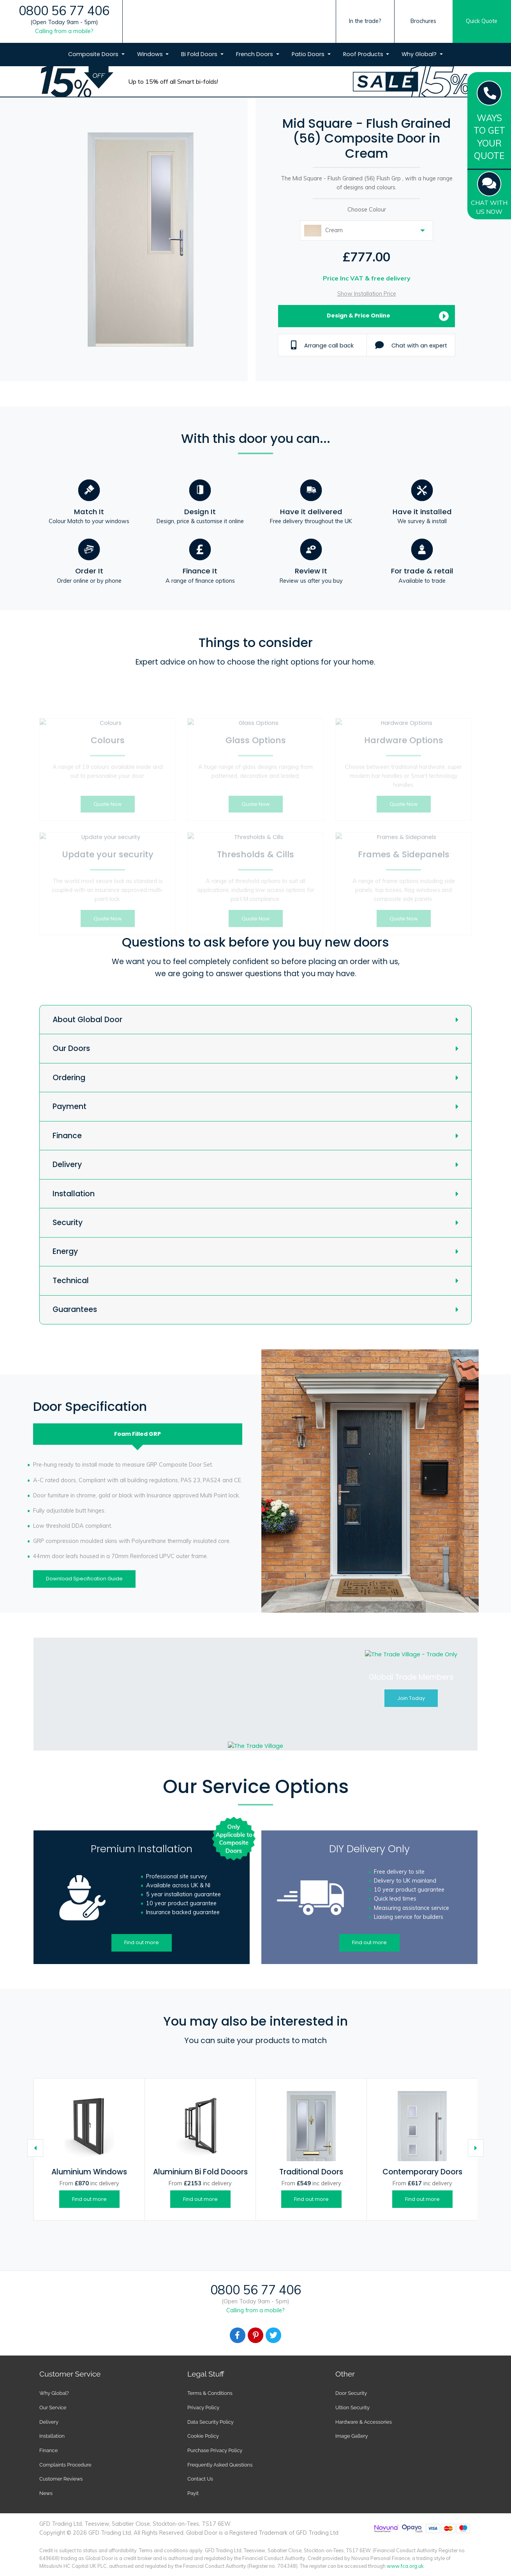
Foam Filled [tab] (137, 1434)
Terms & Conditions (210, 2393)
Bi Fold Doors (200, 54)
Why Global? (420, 54)
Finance (67, 1135)
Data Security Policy (210, 2422)
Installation (74, 1193)
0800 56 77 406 (64, 10)
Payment (69, 1106)
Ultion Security (352, 2407)
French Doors (255, 54)
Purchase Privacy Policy (214, 2450)
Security (68, 1222)
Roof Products (364, 54)
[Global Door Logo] (252, 36)
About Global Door (87, 1019)
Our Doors (71, 1048)
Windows (150, 54)
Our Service (52, 2407)
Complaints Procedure (65, 2465)
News (46, 2493)
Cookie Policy (203, 2436)
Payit (193, 2493)
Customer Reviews (61, 2479)
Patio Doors (309, 54)
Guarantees (75, 1309)
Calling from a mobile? (64, 31)
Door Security (351, 2393)
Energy (65, 1251)
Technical (71, 1280)
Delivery (67, 1164)
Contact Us (200, 2479)
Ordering (69, 1077)
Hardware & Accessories (363, 2422)
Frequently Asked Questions (219, 2465)
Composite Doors (94, 54)
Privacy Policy (203, 2407)
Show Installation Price (366, 293)
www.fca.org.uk (405, 2566)
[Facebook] (237, 2335)
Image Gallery (351, 2436)
